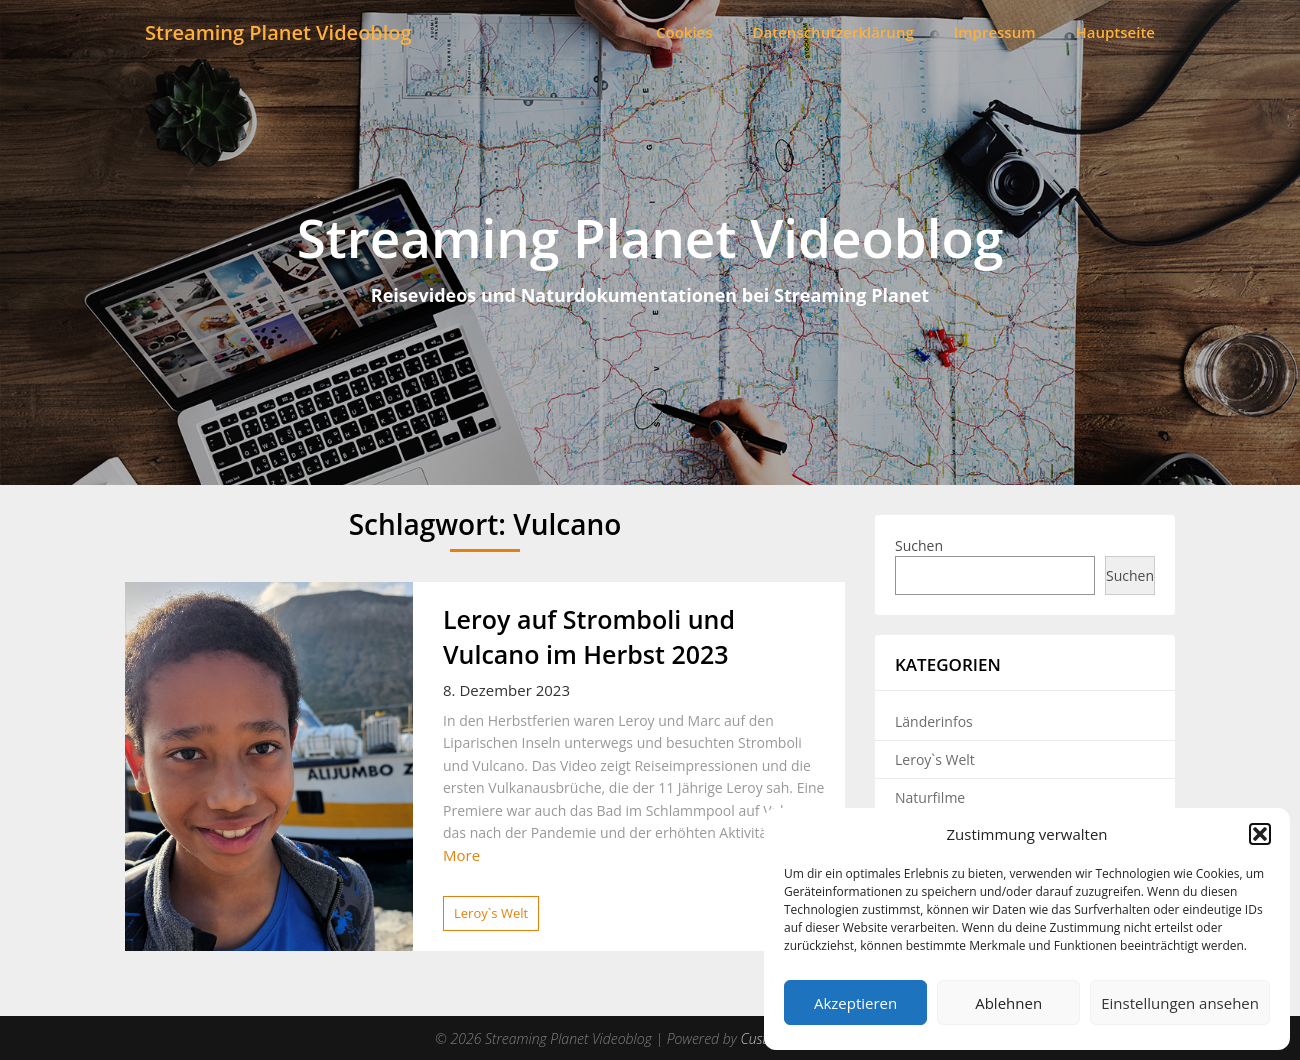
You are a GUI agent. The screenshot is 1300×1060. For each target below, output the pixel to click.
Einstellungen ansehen (1180, 1003)
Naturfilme (930, 797)
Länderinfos (934, 721)
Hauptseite (1115, 32)
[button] (1260, 834)
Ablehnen (1008, 1003)
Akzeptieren (855, 1003)
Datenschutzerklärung (833, 32)
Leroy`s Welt (491, 913)
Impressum (995, 32)
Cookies (684, 32)
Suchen (919, 545)
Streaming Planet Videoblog (278, 32)
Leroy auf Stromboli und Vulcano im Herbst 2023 (589, 636)
